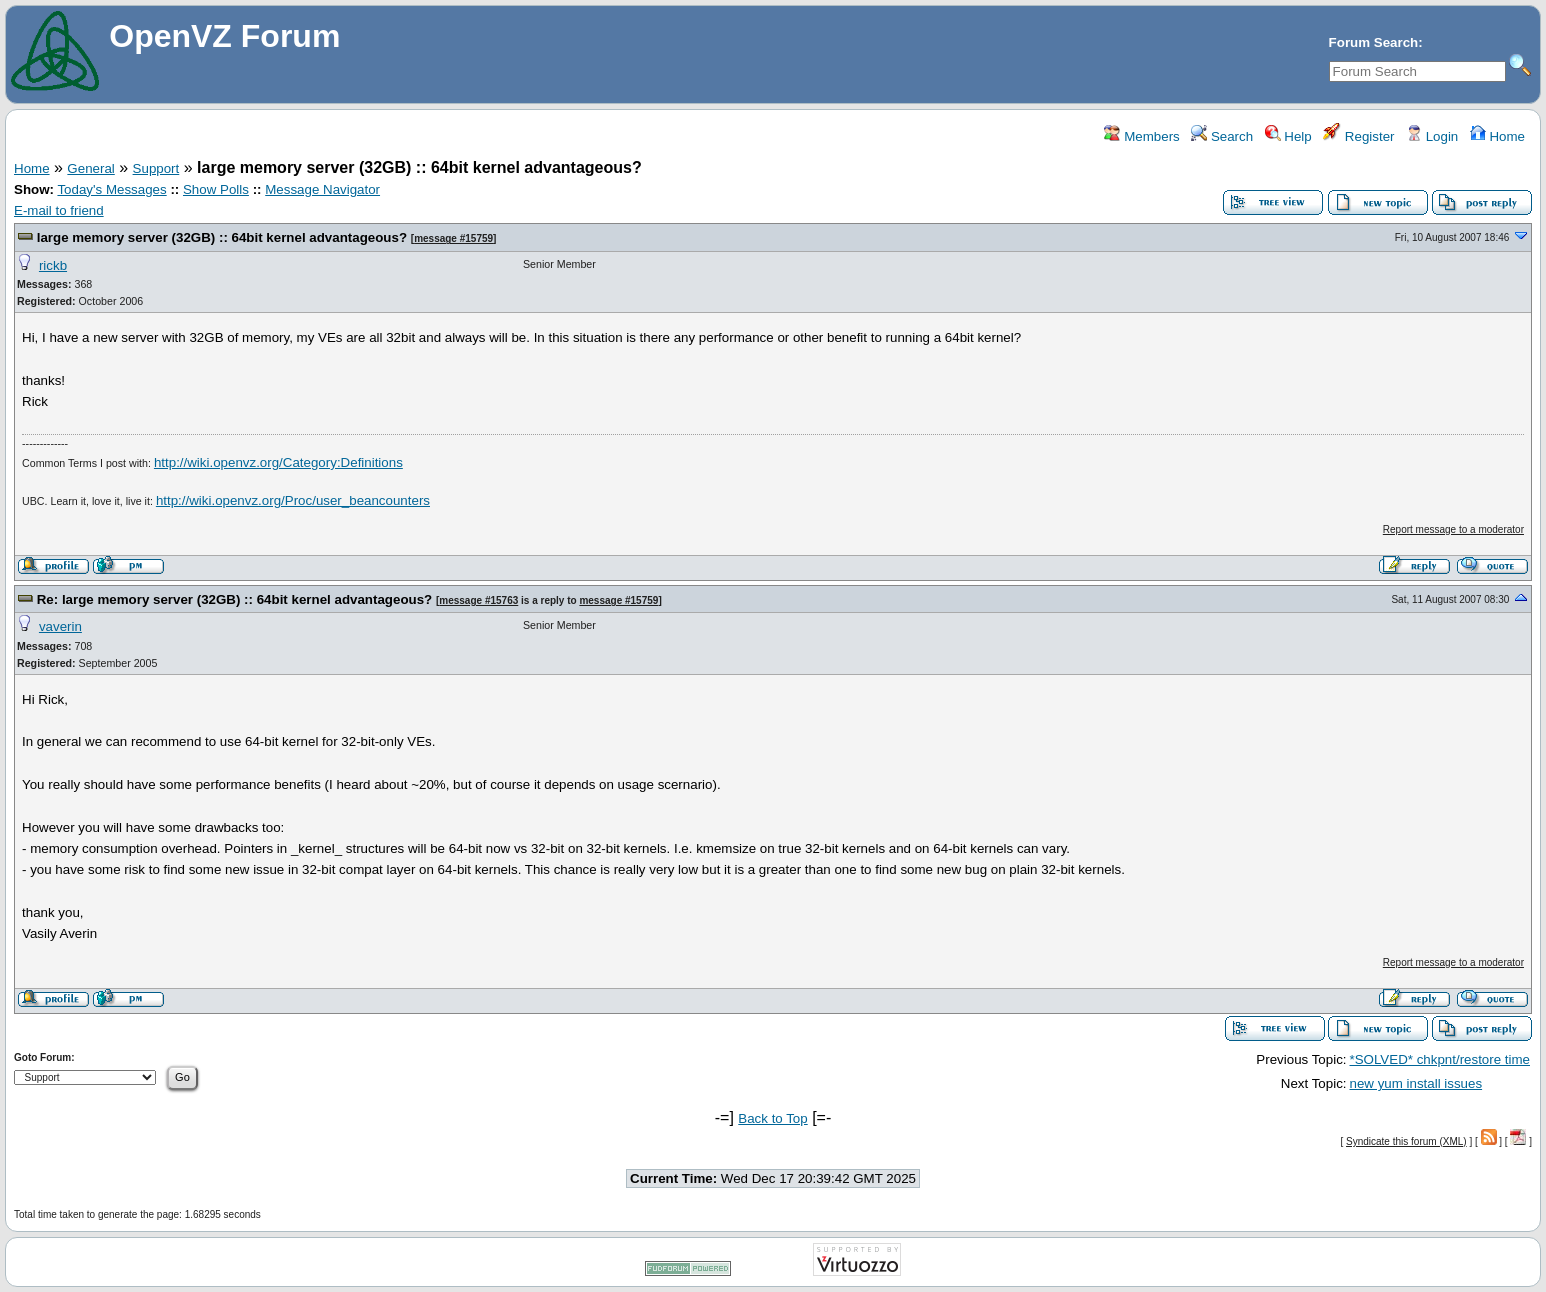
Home (1497, 136)
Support (156, 168)
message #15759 (453, 238)
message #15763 (478, 600)
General (90, 168)
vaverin (60, 626)
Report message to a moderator (1453, 529)
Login (1432, 136)
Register (1358, 136)
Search (1222, 136)
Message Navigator (322, 189)
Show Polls (216, 189)
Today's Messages (111, 189)
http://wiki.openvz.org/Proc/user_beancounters (293, 500)
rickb (53, 265)
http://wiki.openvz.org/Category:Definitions (278, 462)
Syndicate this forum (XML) (1406, 1141)
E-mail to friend (59, 210)
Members (1141, 136)
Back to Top (772, 1118)
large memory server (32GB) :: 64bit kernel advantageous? (222, 237)
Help (1288, 136)
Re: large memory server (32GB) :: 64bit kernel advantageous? (235, 599)
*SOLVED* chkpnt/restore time (1440, 1059)
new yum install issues (1416, 1083)
